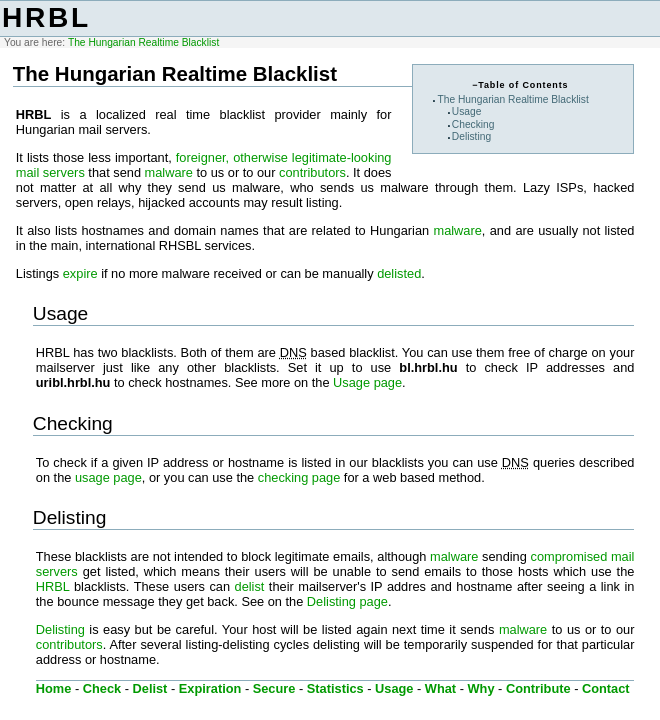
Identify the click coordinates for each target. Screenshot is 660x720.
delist (250, 586)
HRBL (46, 17)
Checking (473, 124)
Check (102, 688)
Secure (274, 688)
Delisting (471, 136)
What (440, 688)
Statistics (335, 688)
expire (80, 273)
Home (54, 688)
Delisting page (347, 601)
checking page (299, 477)
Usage (467, 111)
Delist (150, 688)
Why (481, 688)
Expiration (210, 688)
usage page (108, 477)
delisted (399, 273)
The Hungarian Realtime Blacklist (143, 42)
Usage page (367, 382)
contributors (312, 172)
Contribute (538, 688)
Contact (606, 688)
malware (169, 172)
